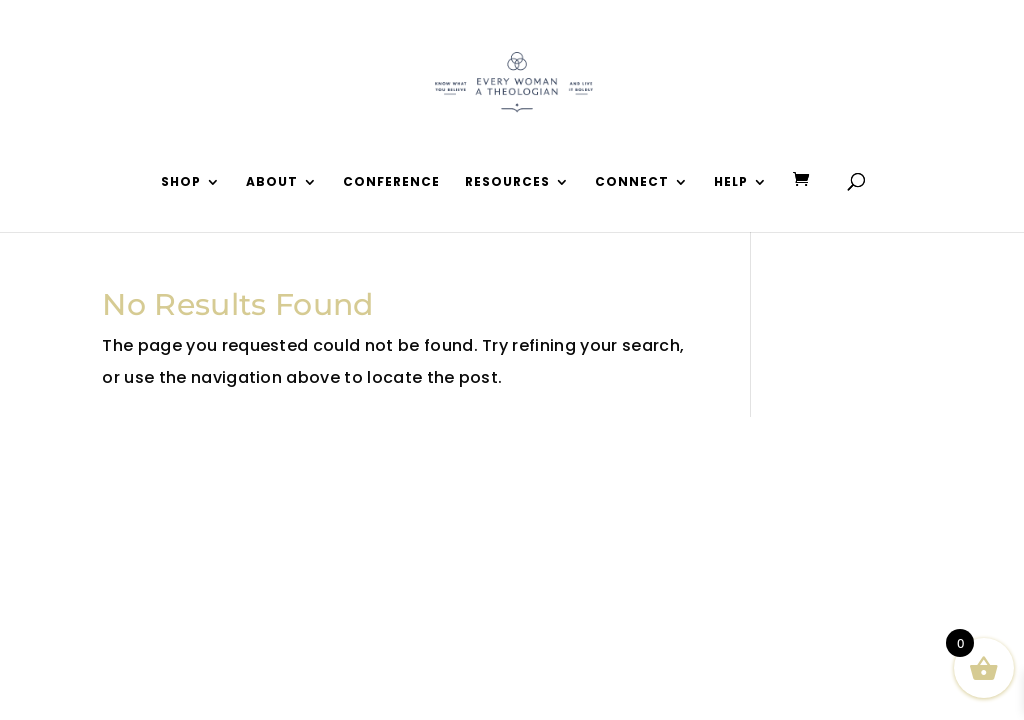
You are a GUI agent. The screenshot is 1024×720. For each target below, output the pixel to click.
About (272, 182)
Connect (632, 182)
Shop (181, 182)
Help (731, 182)
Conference (391, 182)
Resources (507, 182)
